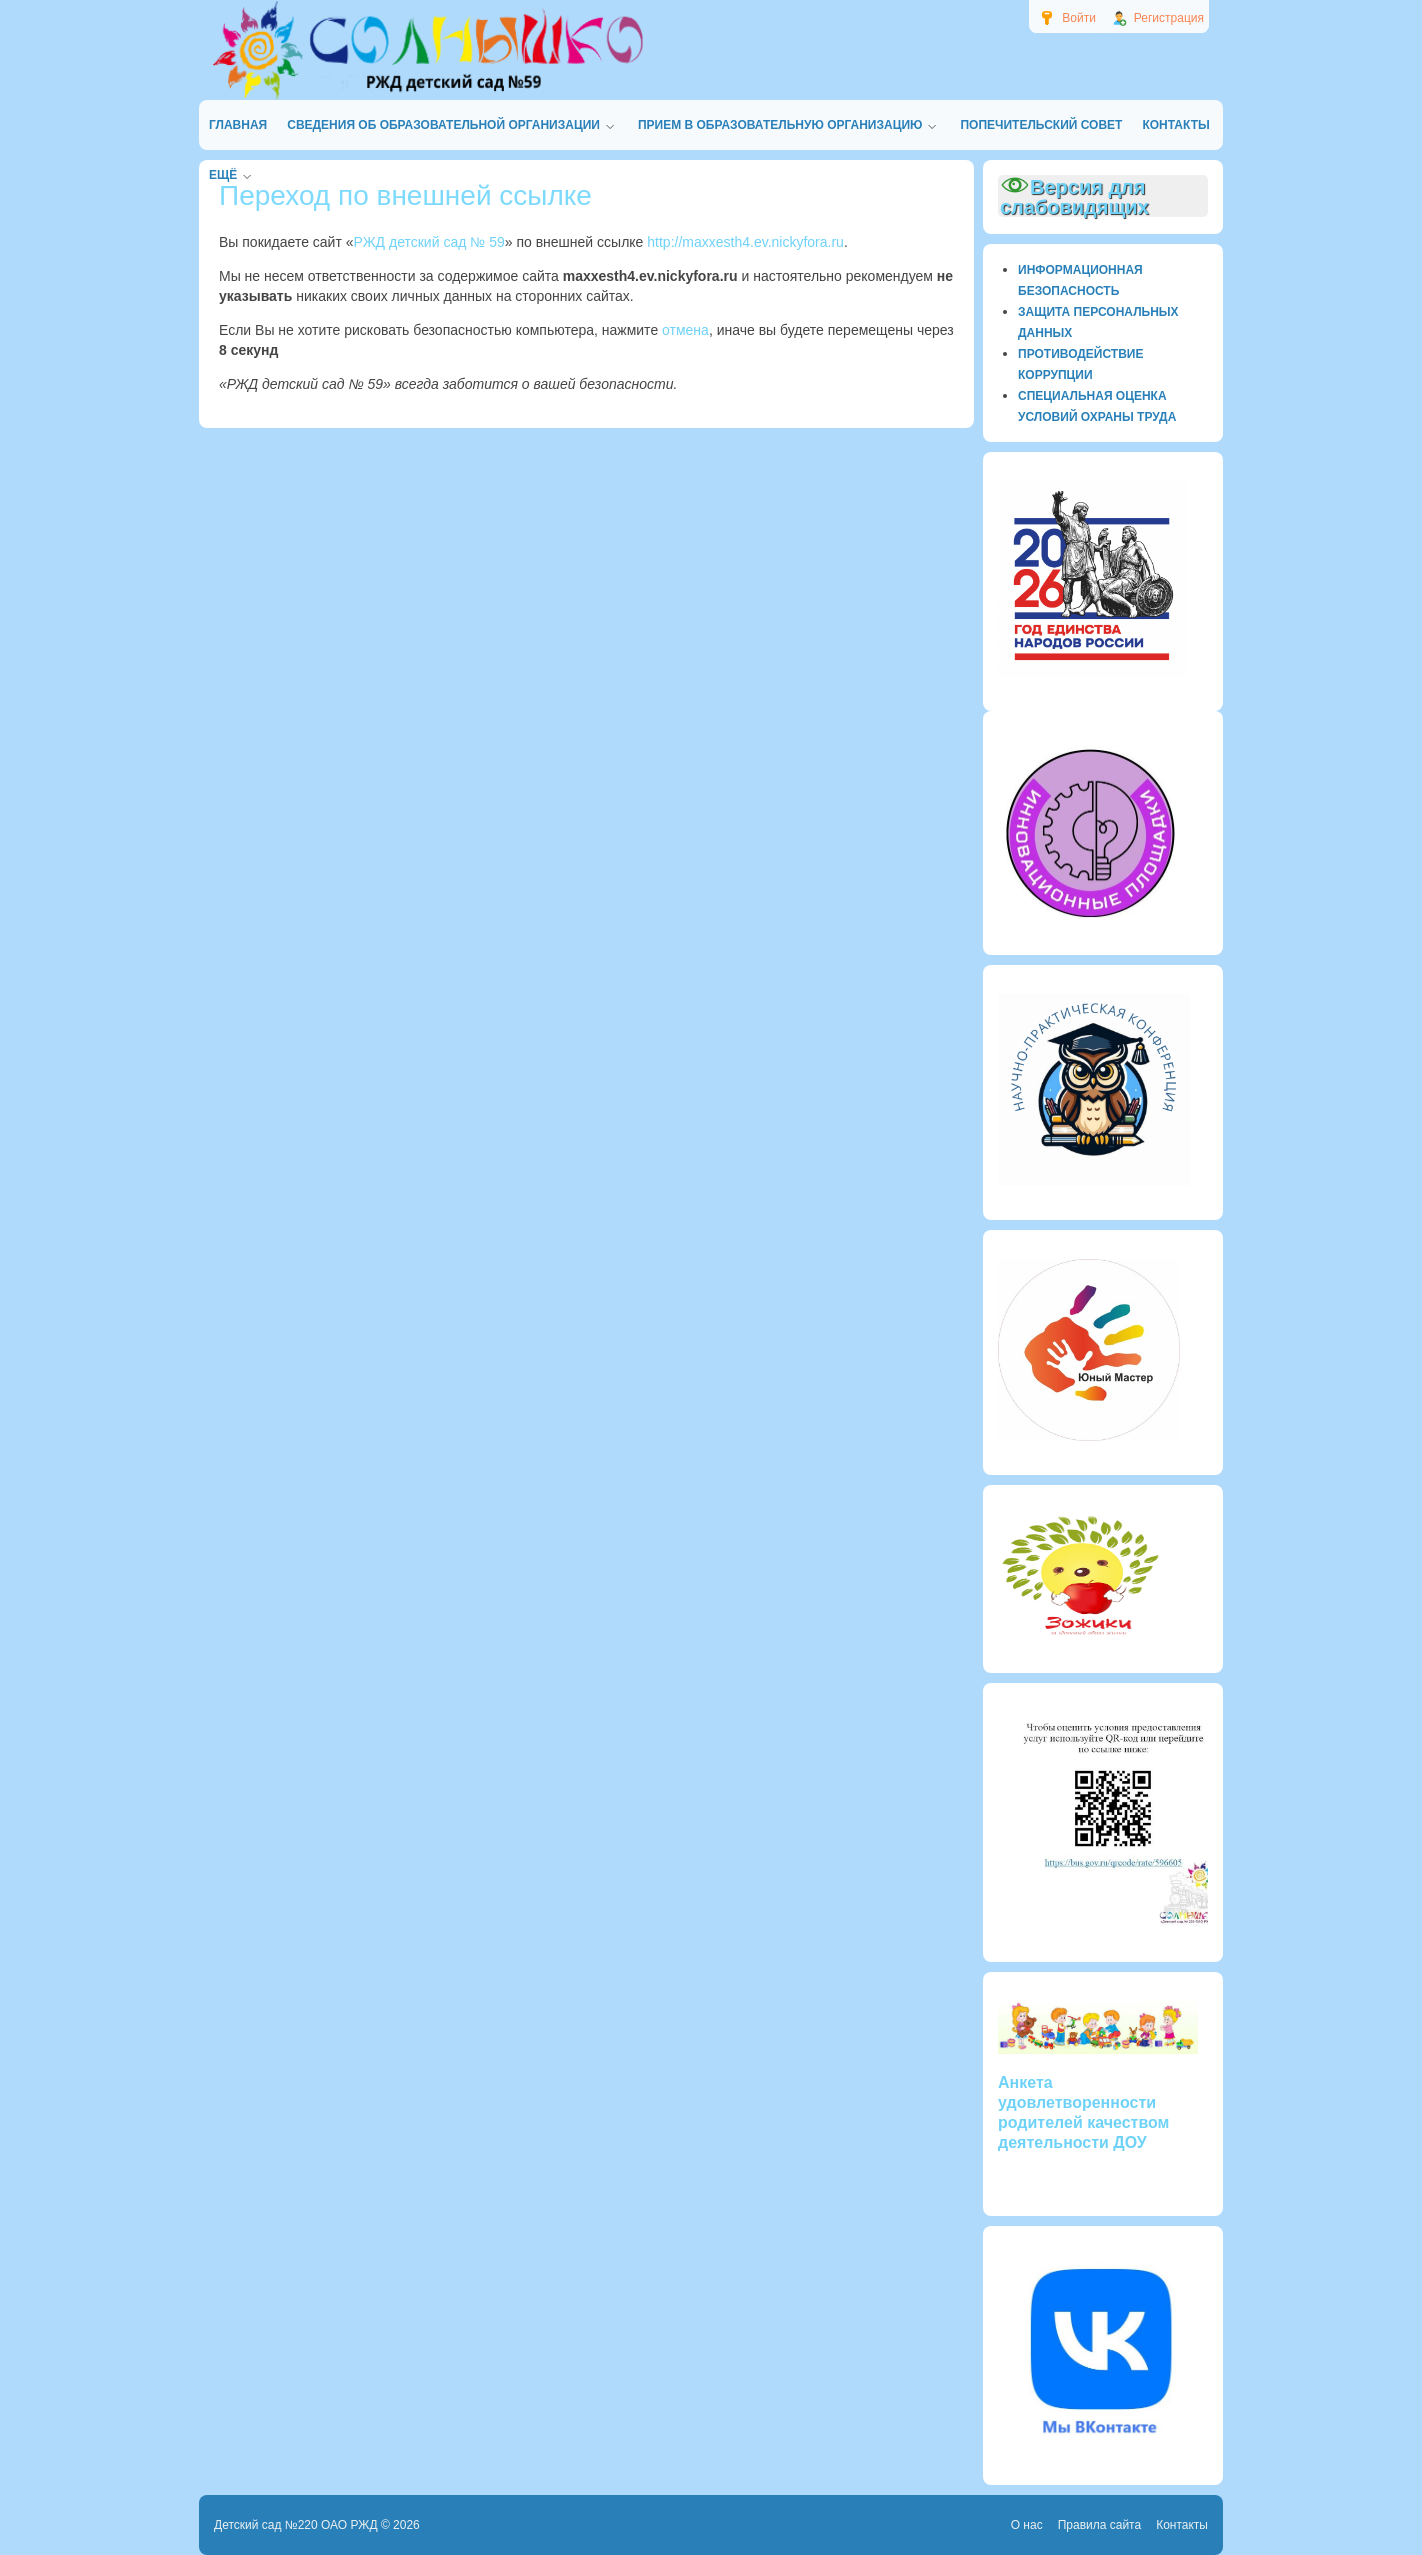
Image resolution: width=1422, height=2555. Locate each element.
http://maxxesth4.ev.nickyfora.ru (745, 242)
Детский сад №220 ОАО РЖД (296, 2525)
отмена (685, 330)
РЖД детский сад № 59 (429, 242)
